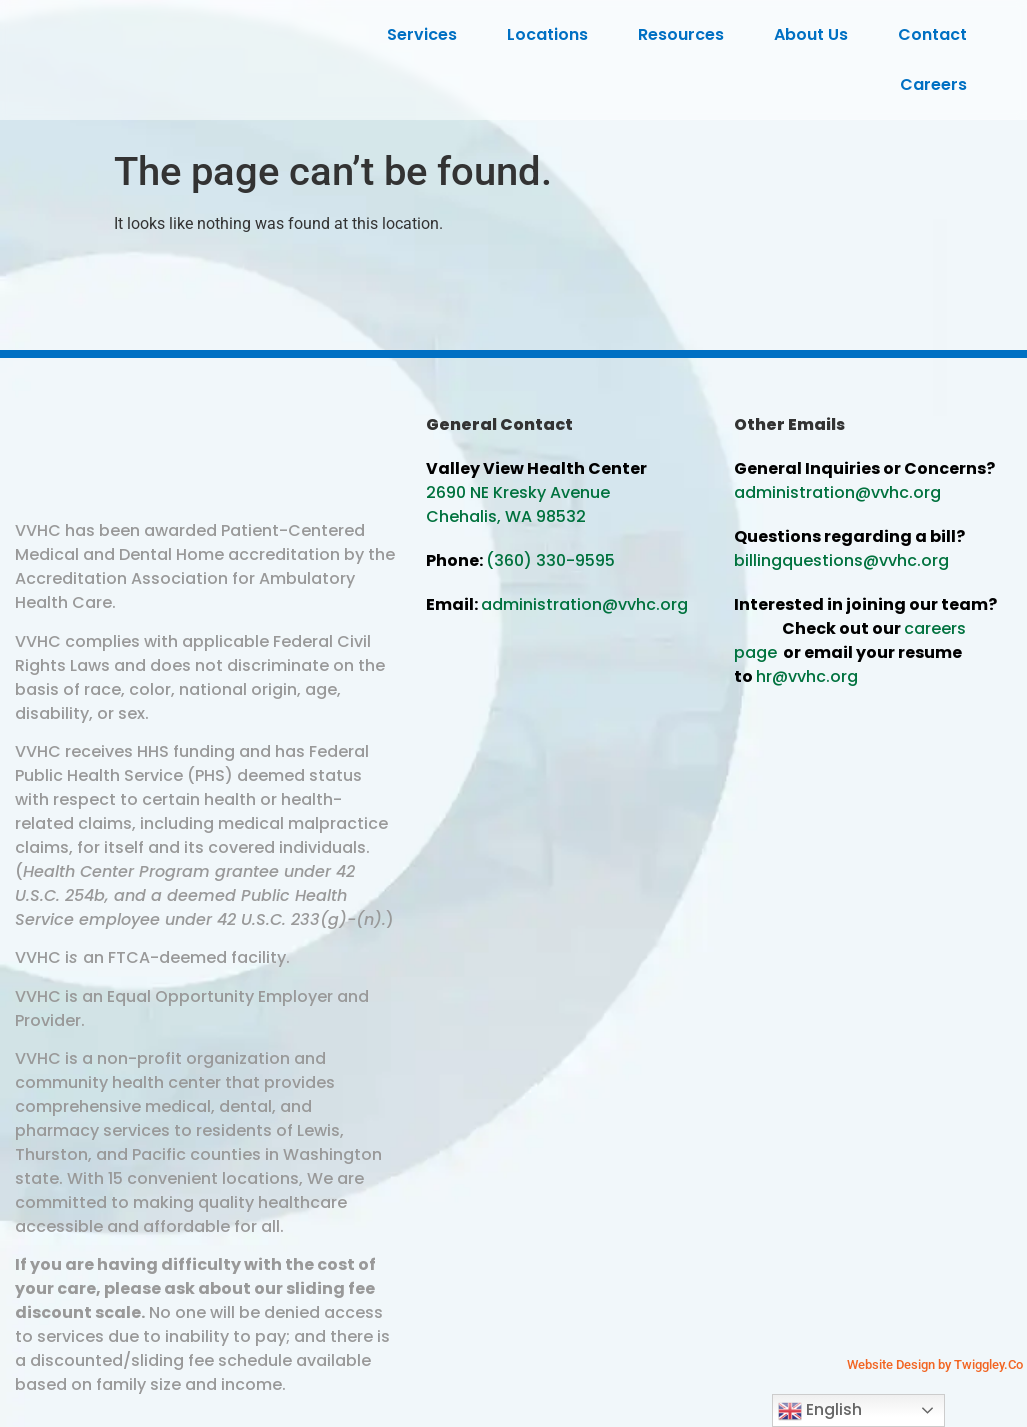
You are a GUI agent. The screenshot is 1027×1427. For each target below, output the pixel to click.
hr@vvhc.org (807, 676)
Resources (686, 34)
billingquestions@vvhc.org (841, 560)
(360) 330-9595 (550, 560)
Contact (937, 34)
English (820, 1410)
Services (427, 34)
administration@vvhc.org (584, 604)
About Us (816, 34)
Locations (552, 34)
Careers (938, 84)
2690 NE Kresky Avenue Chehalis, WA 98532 (518, 504)
